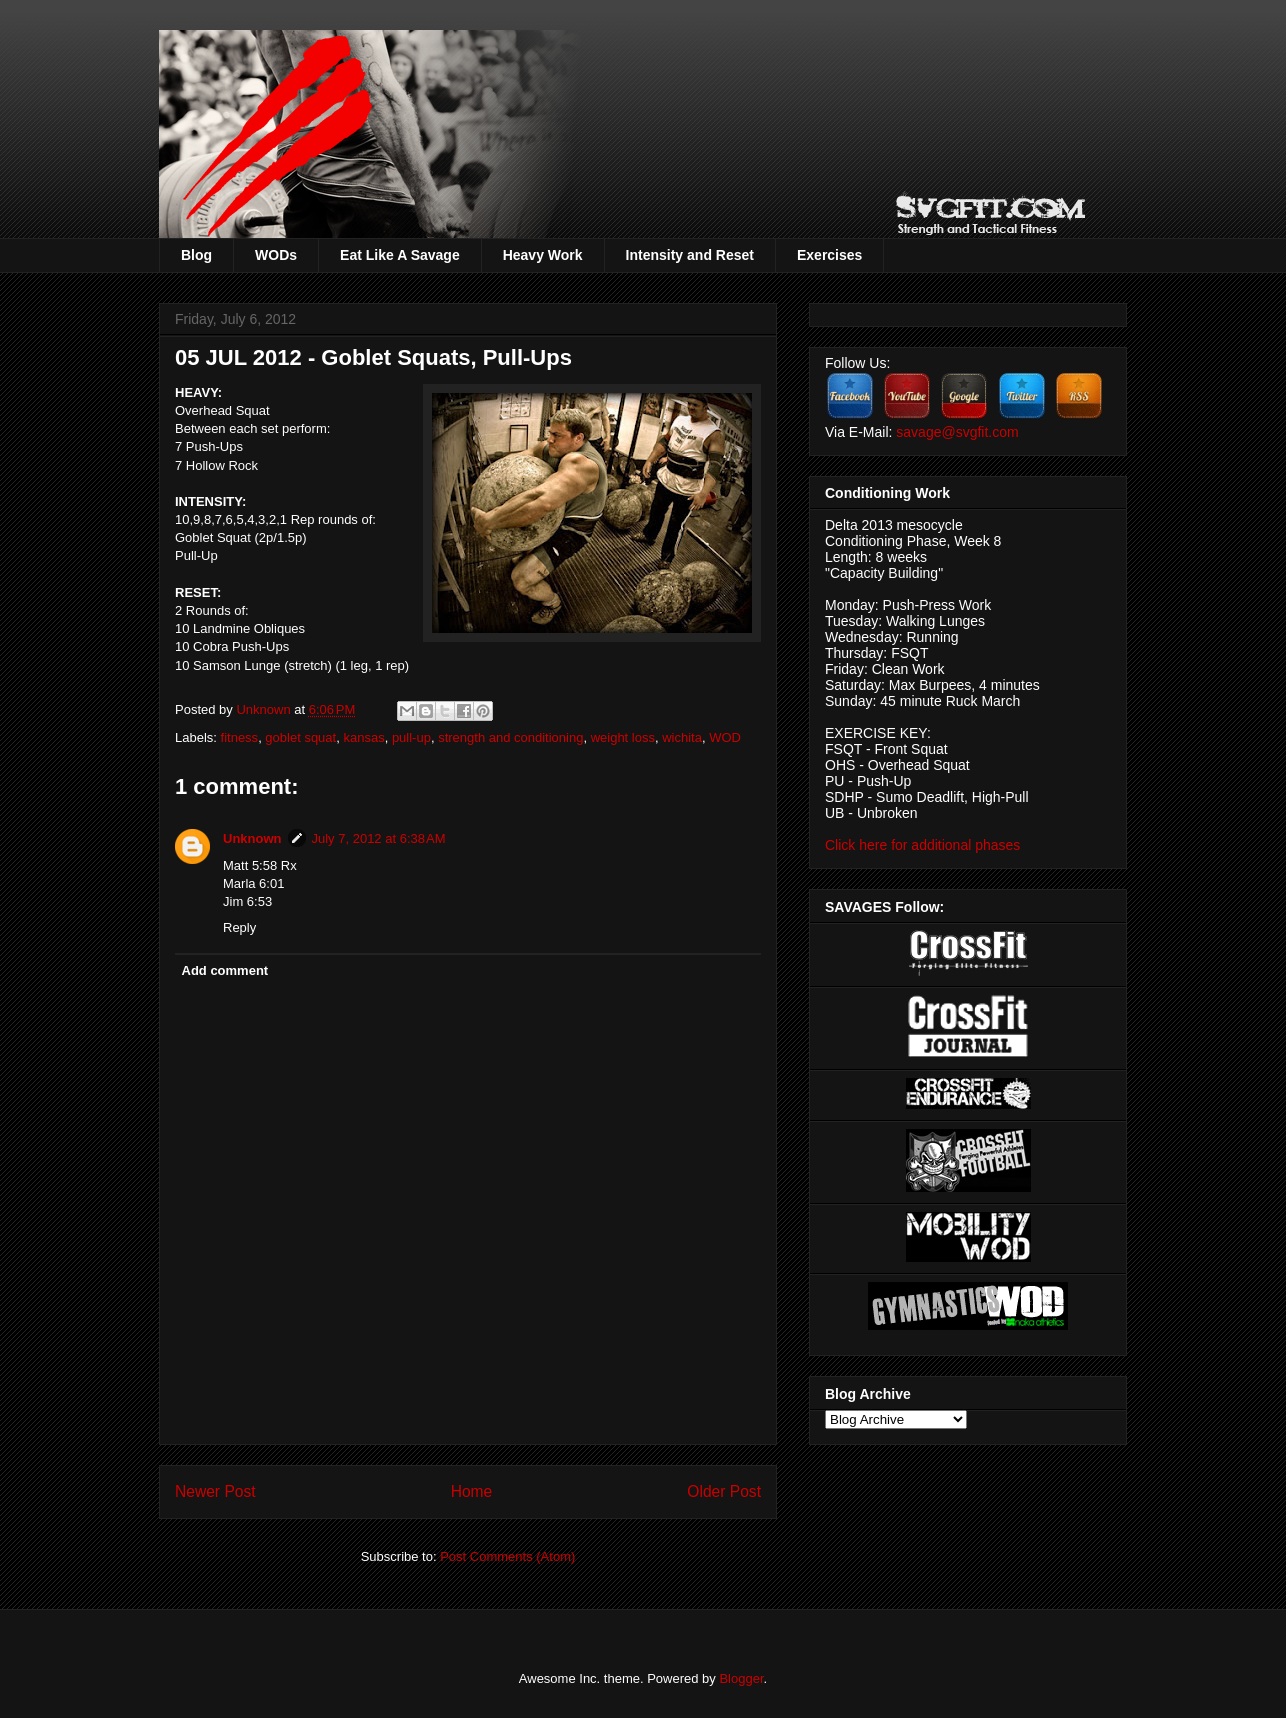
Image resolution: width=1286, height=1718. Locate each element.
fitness (240, 737)
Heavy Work (543, 255)
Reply (239, 927)
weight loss (623, 737)
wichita (682, 737)
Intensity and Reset (690, 255)
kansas (363, 737)
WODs (276, 255)
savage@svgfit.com (957, 432)
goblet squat (300, 737)
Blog (196, 255)
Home (472, 1491)
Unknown (265, 709)
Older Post (724, 1491)
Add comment (225, 970)
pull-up (411, 737)
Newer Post (215, 1491)
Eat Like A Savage (400, 255)
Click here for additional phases (922, 845)
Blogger (741, 1678)
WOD (725, 737)
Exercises (829, 255)
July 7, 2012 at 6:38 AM (379, 838)
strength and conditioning (510, 737)
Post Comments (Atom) (507, 1556)
